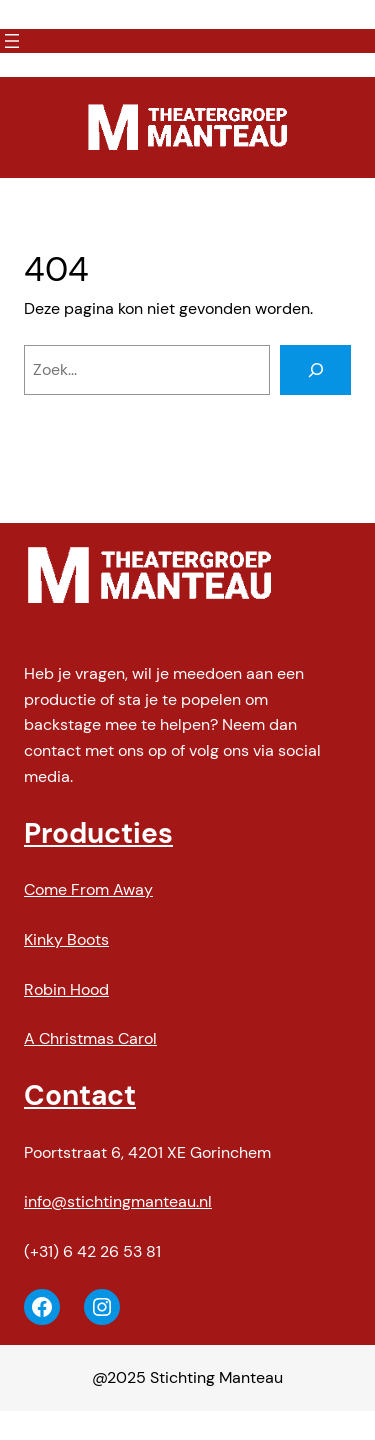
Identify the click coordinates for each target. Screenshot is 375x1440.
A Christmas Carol (90, 1038)
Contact (80, 1095)
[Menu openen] (12, 41)
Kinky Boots (66, 939)
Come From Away (88, 889)
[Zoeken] (315, 370)
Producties (98, 833)
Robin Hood (66, 989)
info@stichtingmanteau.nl (118, 1201)
